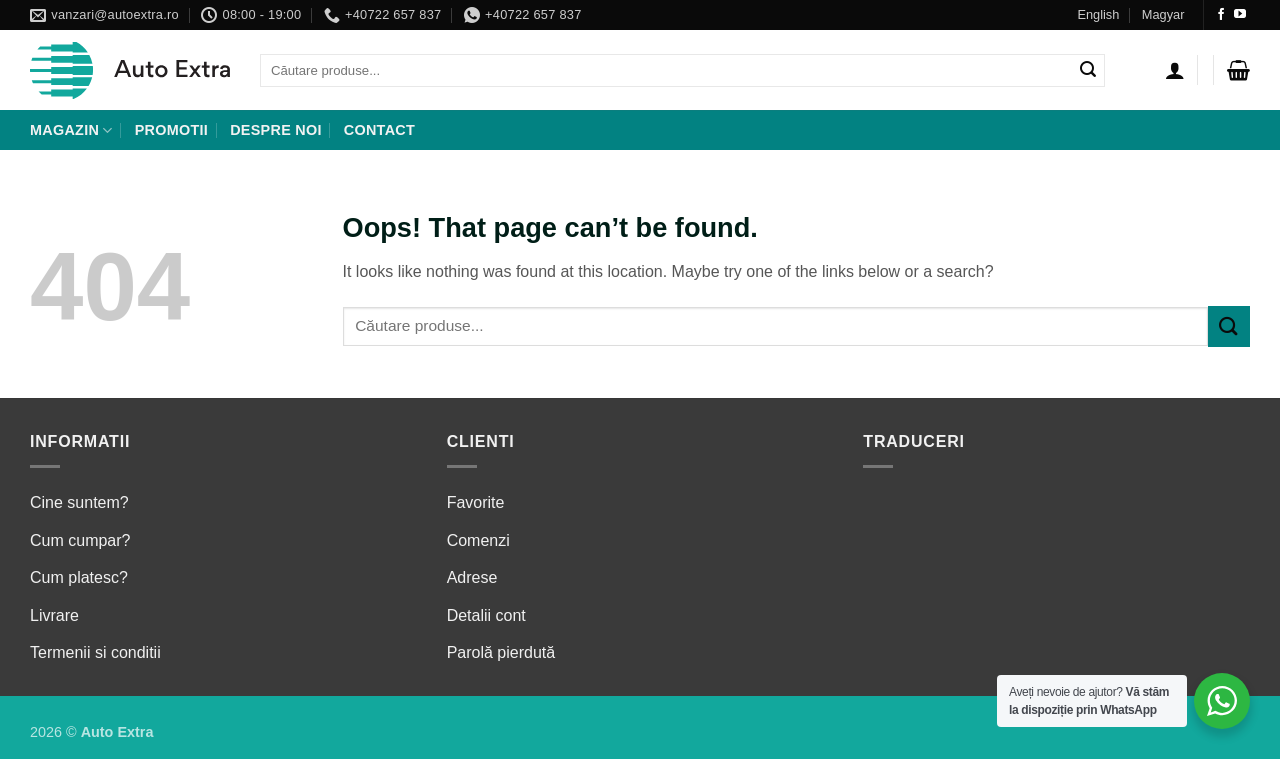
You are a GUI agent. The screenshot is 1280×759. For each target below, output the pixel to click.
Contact (379, 130)
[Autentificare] (1175, 70)
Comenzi (478, 540)
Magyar (1163, 14)
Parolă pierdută (501, 652)
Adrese (472, 577)
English (1098, 14)
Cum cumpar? (80, 540)
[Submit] (1088, 71)
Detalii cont (486, 615)
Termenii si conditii (95, 652)
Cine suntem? (79, 502)
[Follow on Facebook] (1221, 15)
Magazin (71, 130)
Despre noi (276, 130)
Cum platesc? (79, 577)
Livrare (54, 615)
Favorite (476, 502)
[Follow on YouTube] (1240, 15)
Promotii (171, 130)
